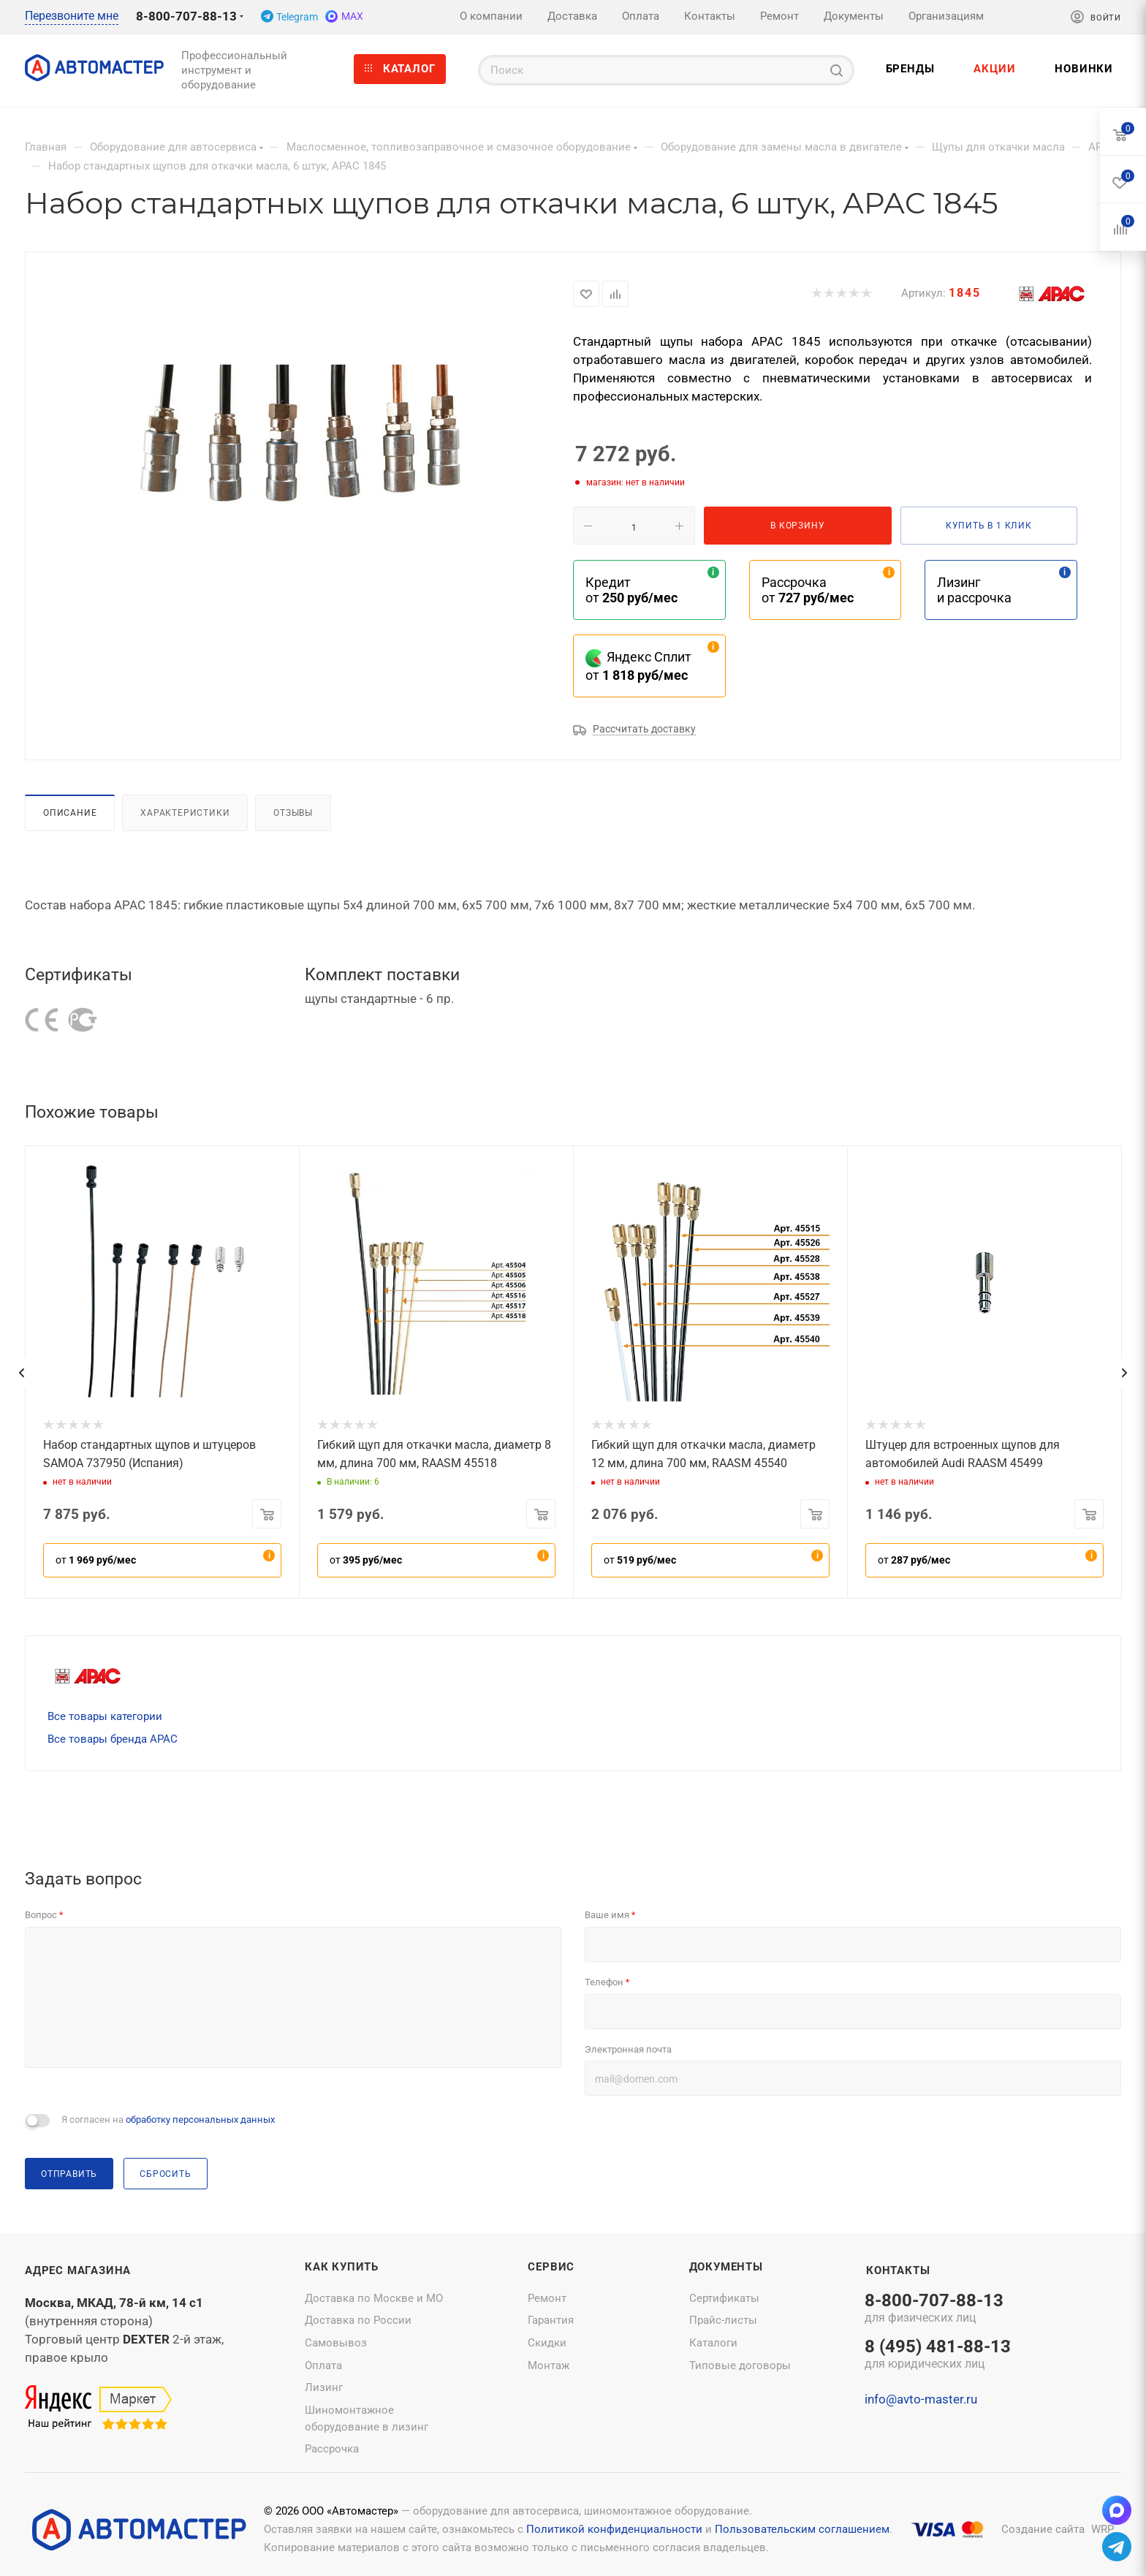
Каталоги (713, 2342)
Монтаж (548, 2365)
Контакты (898, 2270)
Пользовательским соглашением (802, 2529)
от (96, 1560)
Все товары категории (105, 1716)
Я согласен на (168, 2119)
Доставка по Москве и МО (374, 2298)
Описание (69, 812)
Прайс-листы (723, 2320)
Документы (726, 2266)
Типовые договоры (740, 2365)
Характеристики (184, 812)
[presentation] (21, 1372)
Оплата (323, 2365)
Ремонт (547, 2298)
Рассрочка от (808, 590)
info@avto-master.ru (921, 2399)
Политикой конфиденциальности (614, 2529)
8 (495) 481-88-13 (938, 2355)
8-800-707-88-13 (186, 16)
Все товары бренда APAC (113, 1739)
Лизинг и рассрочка (974, 590)
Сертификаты (724, 2298)
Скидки (547, 2342)
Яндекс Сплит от (638, 666)
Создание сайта (1043, 2529)
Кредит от (631, 590)
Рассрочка (332, 2448)
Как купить (342, 2266)
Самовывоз (336, 2342)
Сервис (551, 2266)
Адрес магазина (78, 2270)
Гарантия (551, 2320)
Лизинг (324, 2387)
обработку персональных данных (200, 2119)
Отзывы (293, 812)
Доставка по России (358, 2320)
